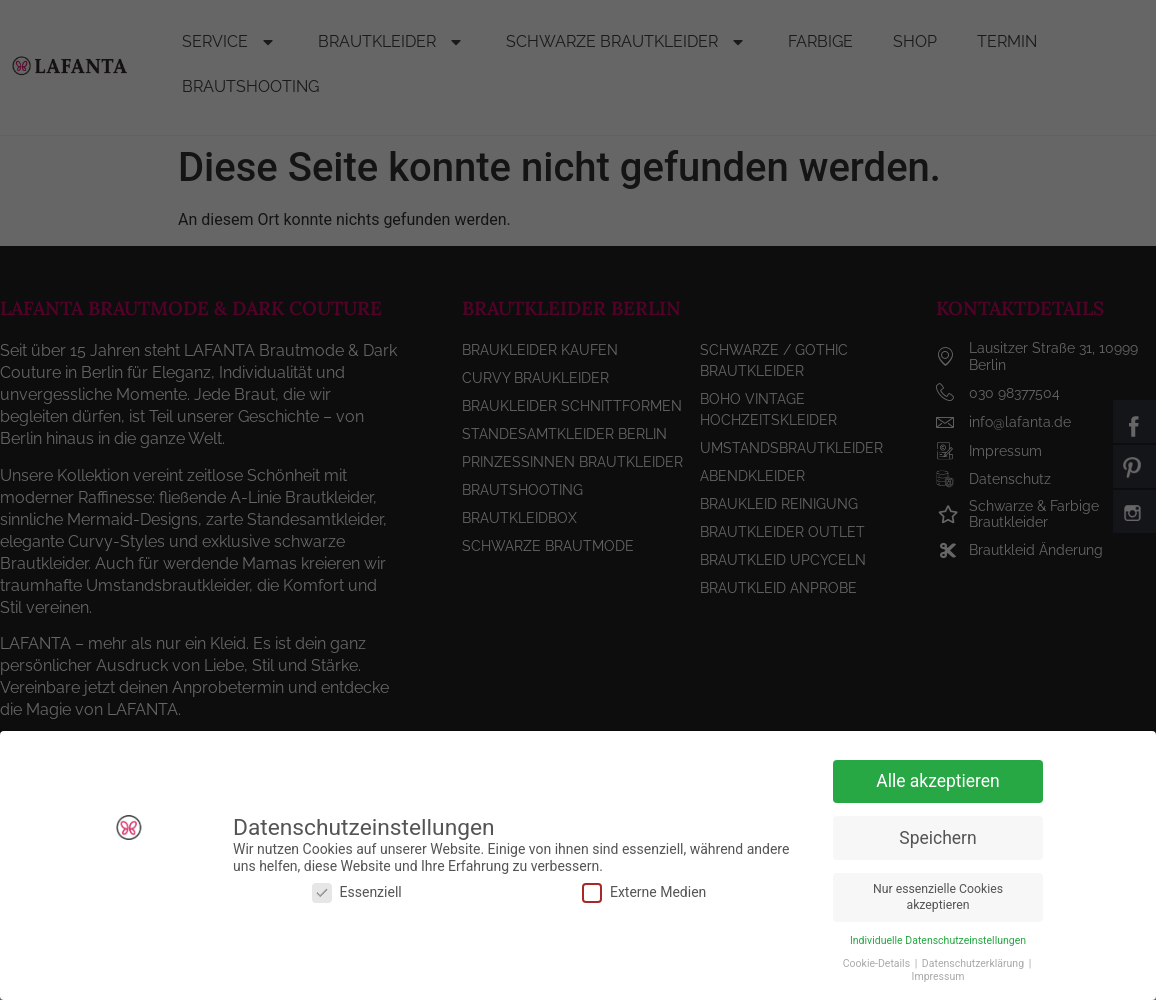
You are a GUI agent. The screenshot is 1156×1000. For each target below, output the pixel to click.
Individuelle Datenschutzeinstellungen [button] (938, 938)
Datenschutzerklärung (974, 961)
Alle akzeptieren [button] (938, 779)
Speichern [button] (937, 836)
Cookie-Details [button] (878, 961)
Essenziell (357, 890)
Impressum (938, 974)
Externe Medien (644, 890)
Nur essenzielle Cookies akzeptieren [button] (938, 895)
